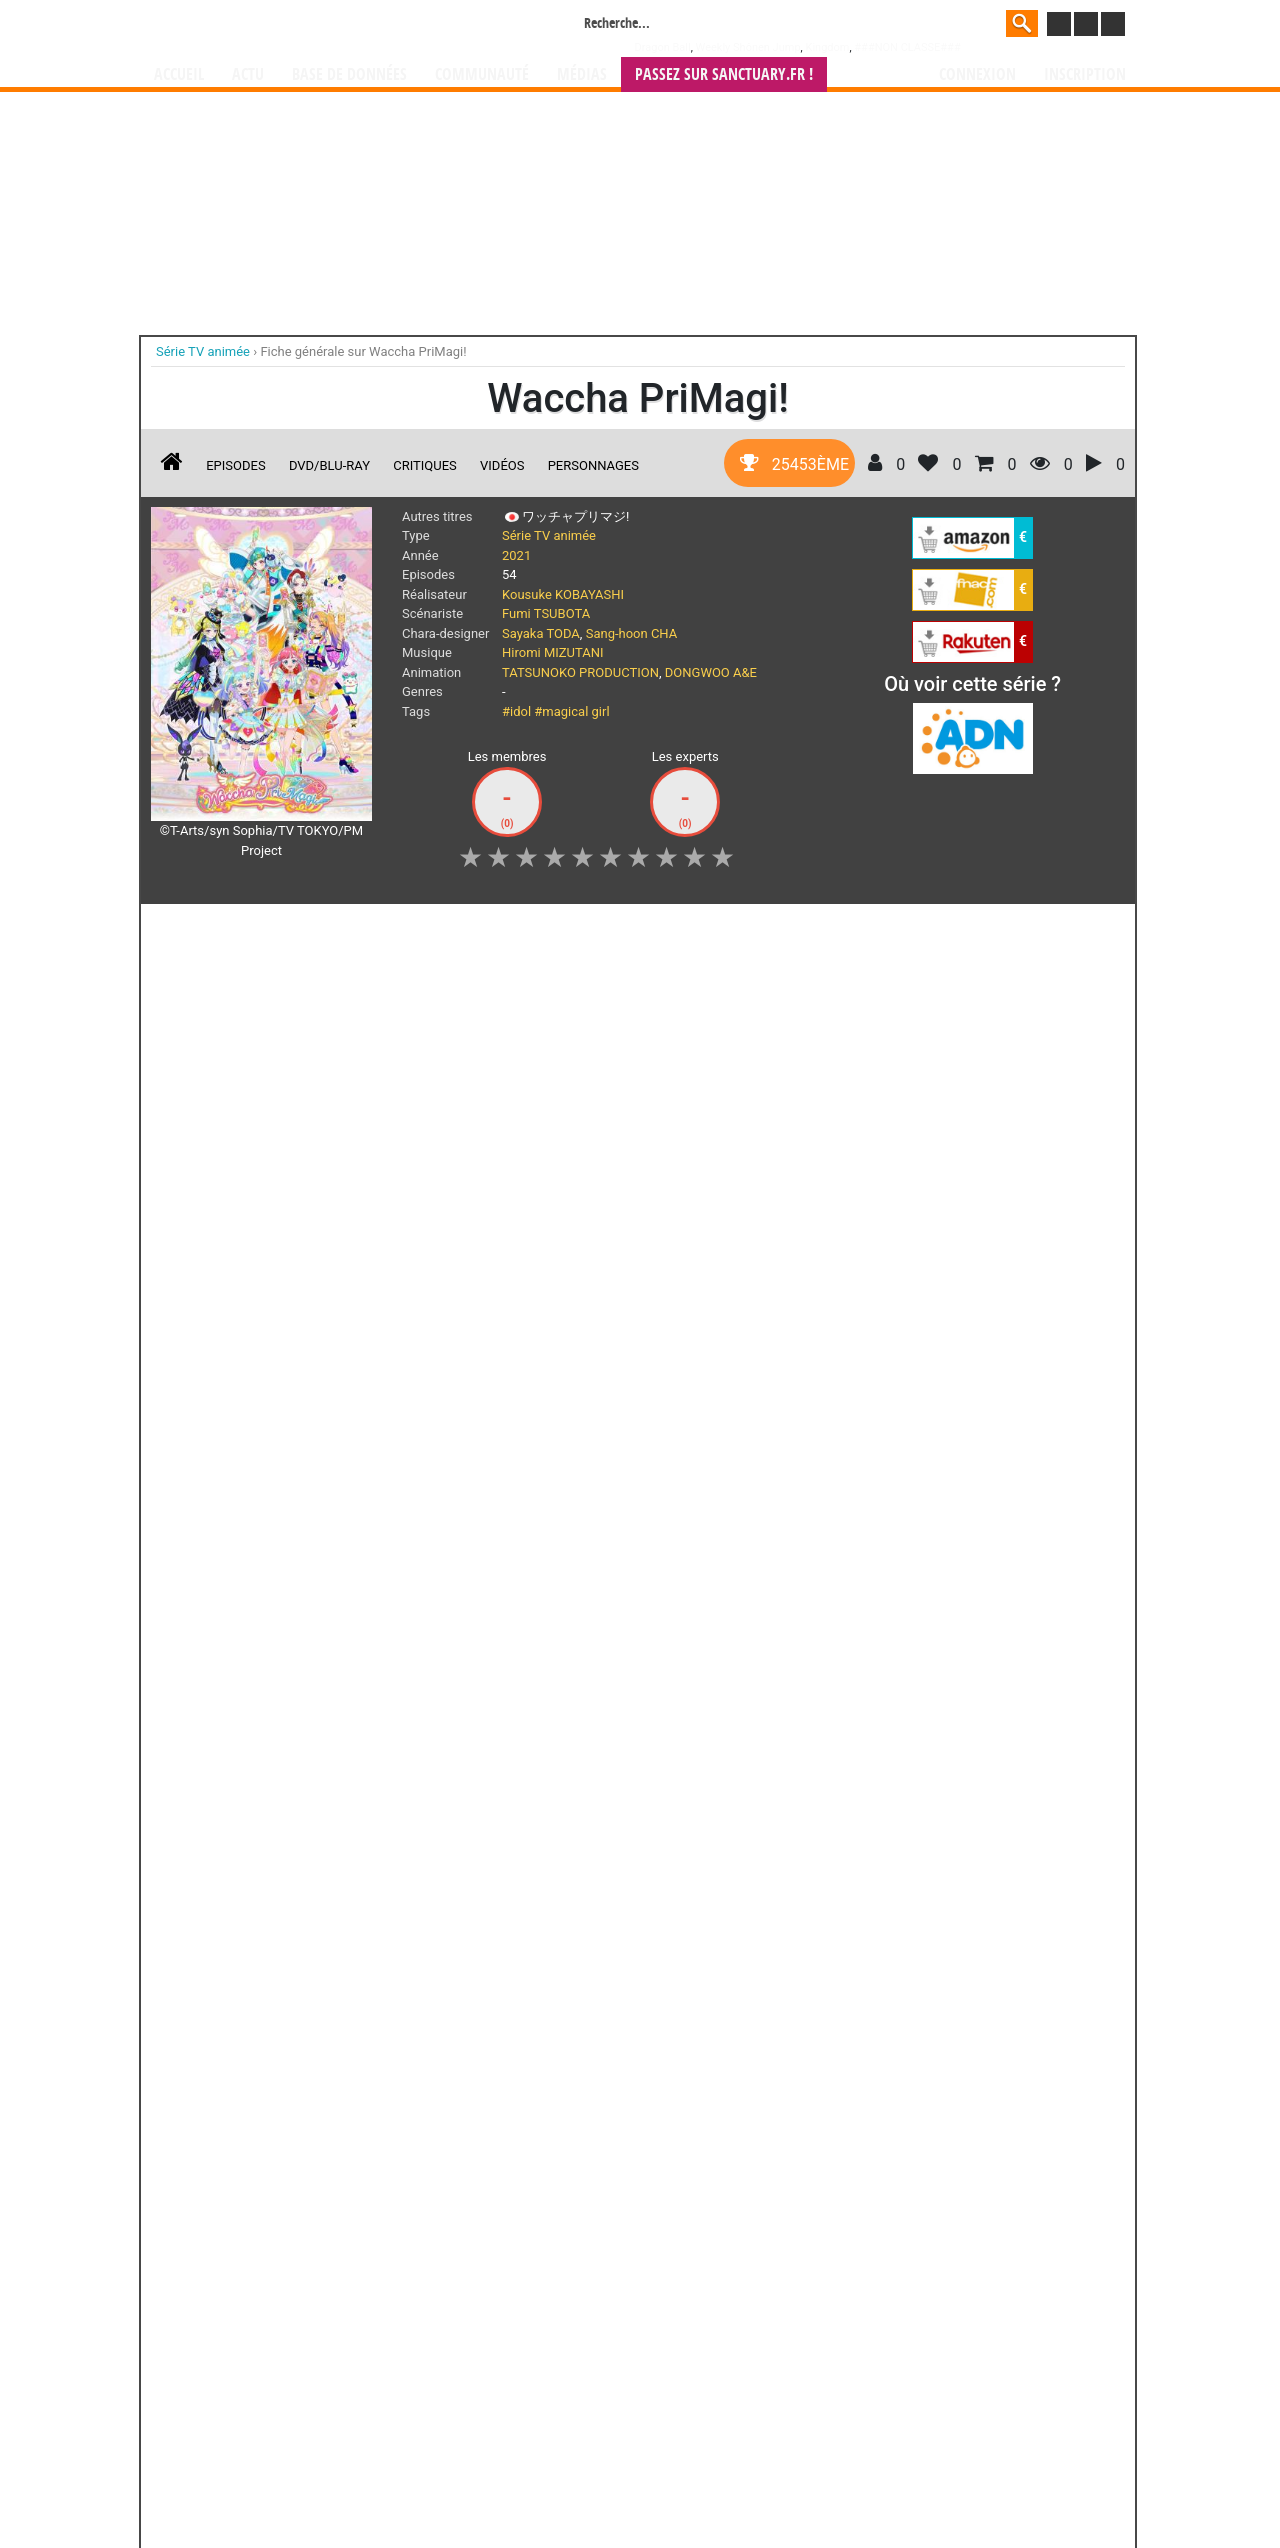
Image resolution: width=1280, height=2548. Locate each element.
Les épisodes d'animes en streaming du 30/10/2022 (262, 1374)
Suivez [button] (281, 930)
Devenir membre (551, 2479)
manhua (790, 2361)
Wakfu (748, 2086)
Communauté (482, 74)
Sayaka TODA (541, 633)
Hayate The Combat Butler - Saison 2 (748, 1863)
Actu (248, 74)
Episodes (235, 465)
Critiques (425, 465)
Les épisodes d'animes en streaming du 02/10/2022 (472, 1610)
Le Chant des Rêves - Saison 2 (637, 1863)
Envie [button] (564, 930)
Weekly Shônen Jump (748, 47)
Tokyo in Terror (417, 1845)
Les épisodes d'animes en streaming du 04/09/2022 (683, 1610)
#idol (516, 711)
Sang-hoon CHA (632, 633)
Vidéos (502, 465)
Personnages (593, 465)
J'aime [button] (204, 930)
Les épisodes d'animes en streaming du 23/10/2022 (472, 1374)
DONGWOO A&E (711, 672)
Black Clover (196, 2086)
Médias (582, 74)
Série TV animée (549, 535)
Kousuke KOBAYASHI (563, 594)
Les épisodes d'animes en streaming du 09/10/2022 (262, 1610)
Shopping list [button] (471, 930)
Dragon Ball (663, 47)
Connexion (977, 74)
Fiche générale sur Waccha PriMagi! (363, 351)
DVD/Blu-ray (329, 465)
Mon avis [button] (646, 930)
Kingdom (827, 47)
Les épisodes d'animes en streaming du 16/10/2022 (683, 1374)
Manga (315, 27)
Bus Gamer (527, 2086)
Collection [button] (367, 930)
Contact (752, 2479)
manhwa (744, 2361)
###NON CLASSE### (907, 47)
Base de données (349, 74)
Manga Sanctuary (383, 2361)
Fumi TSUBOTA (546, 613)
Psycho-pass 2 (528, 1845)
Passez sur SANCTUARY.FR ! (724, 74)
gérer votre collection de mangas (578, 2377)
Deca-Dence (417, 2086)
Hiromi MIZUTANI (553, 652)
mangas (698, 2361)
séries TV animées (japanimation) (923, 2361)
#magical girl (571, 711)
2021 (516, 555)
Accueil (179, 74)
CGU (715, 2479)
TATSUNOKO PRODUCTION (580, 672)
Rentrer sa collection (647, 2479)
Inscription (1085, 74)
